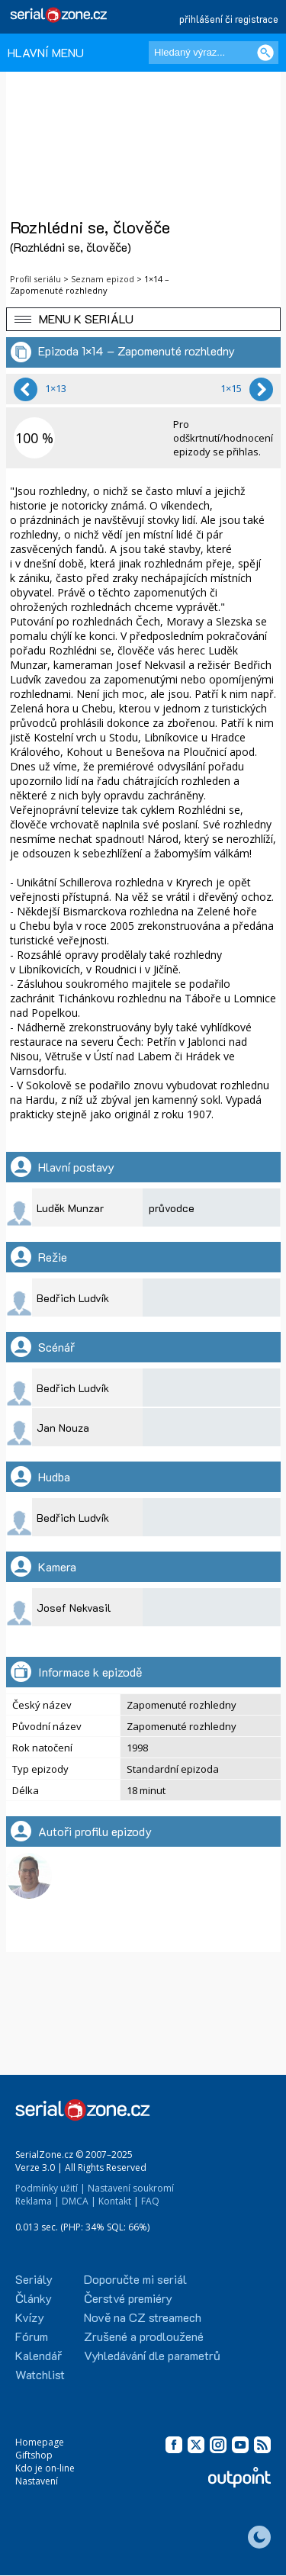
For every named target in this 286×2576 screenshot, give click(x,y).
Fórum (31, 2336)
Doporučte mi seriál (135, 2279)
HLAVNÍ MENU (46, 52)
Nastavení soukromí (131, 2188)
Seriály (34, 2279)
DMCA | (79, 2201)
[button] (143, 319)
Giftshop (34, 2455)
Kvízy (29, 2317)
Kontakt (114, 2201)
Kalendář (38, 2355)
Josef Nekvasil (74, 1607)
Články (33, 2298)
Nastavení (36, 2481)
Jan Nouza (63, 1427)
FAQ (150, 2201)
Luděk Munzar (70, 1208)
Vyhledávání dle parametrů (152, 2355)
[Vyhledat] (265, 52)
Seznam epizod (102, 279)
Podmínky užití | (50, 2188)
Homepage (39, 2442)
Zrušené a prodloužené (144, 2336)
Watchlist (40, 2374)
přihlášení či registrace (228, 18)
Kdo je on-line (45, 2468)
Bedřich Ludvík (73, 1298)
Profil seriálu (35, 279)
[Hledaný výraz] (213, 52)
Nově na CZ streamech (142, 2317)
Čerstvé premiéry (128, 2298)
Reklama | (37, 2201)
